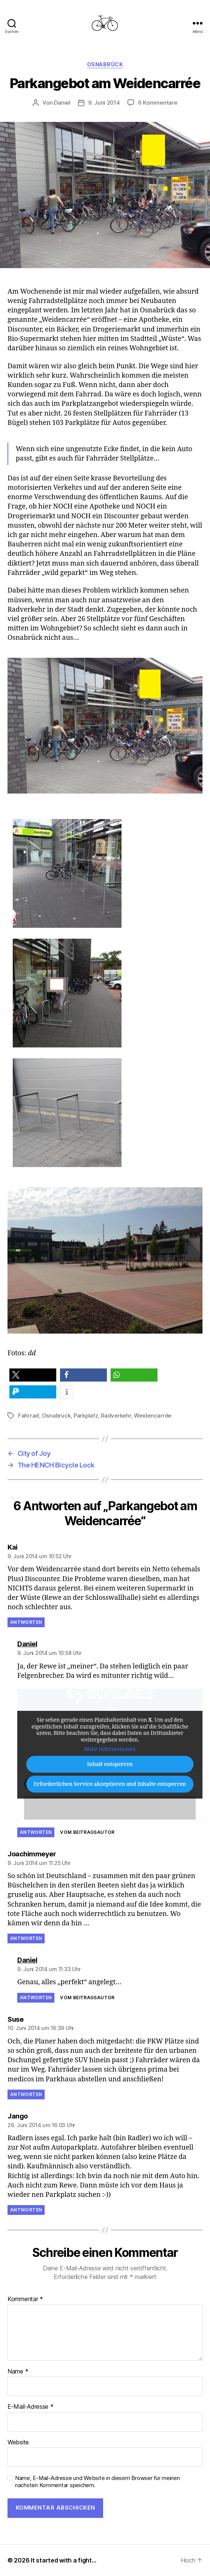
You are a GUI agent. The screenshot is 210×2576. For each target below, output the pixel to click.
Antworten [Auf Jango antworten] (26, 2210)
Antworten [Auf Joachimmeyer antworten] (26, 1938)
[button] (32, 1375)
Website (18, 2442)
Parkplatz (86, 1415)
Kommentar (25, 2299)
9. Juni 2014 (104, 102)
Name (18, 2371)
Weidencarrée (152, 1415)
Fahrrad (28, 1415)
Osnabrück (105, 64)
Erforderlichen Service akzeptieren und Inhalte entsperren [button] (110, 1784)
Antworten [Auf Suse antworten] (26, 2094)
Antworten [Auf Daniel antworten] (36, 1832)
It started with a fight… (63, 2560)
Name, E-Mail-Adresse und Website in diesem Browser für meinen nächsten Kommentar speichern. (97, 2482)
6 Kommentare (157, 102)
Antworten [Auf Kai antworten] (26, 1622)
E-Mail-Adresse (31, 2406)
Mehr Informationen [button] (109, 1749)
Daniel (62, 102)
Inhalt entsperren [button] (110, 1764)
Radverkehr (116, 1415)
